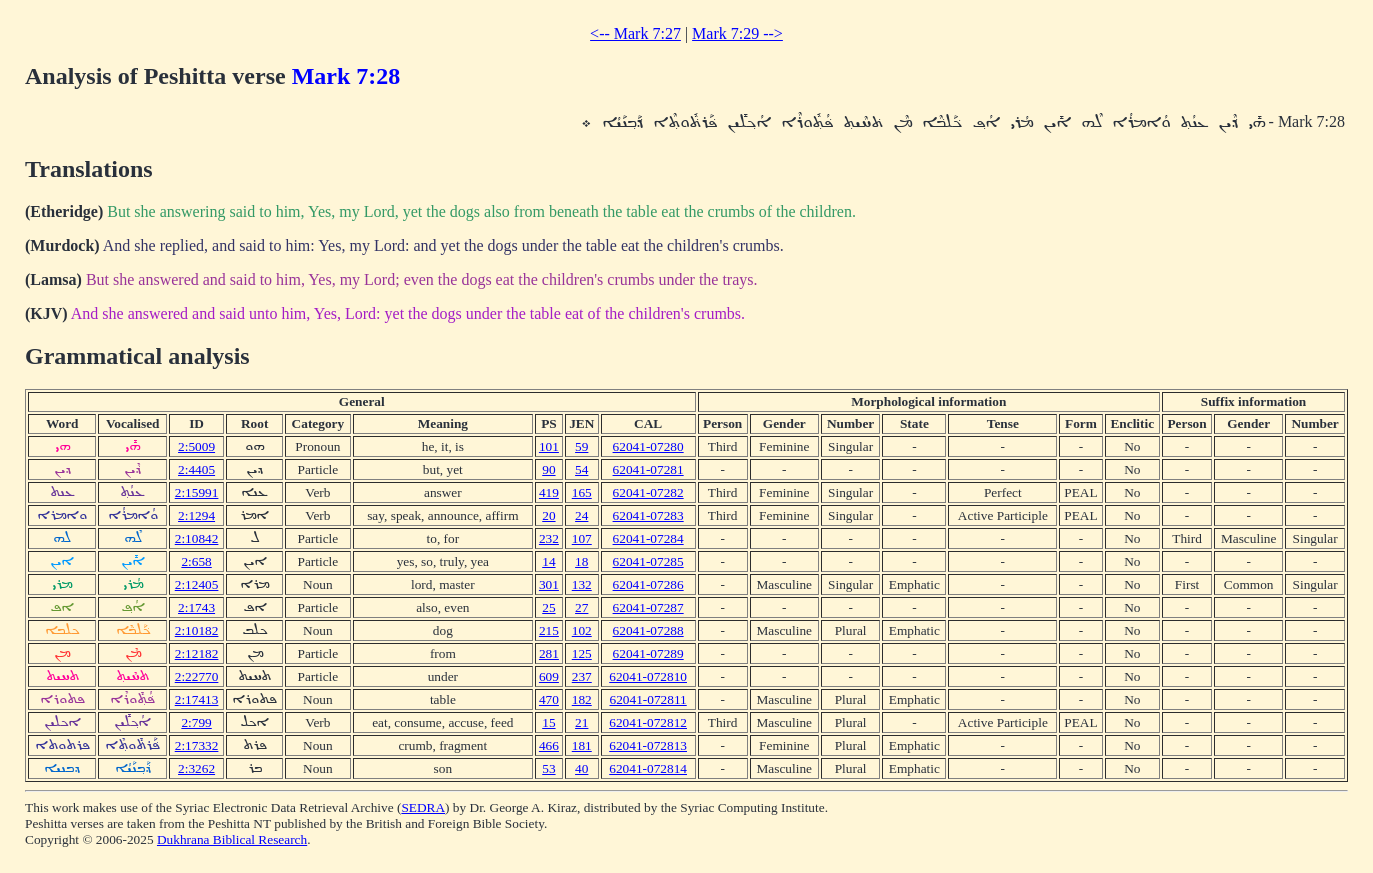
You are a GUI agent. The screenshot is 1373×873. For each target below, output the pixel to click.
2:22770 (197, 676)
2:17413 (197, 699)
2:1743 (196, 607)
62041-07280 (648, 446)
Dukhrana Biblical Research (232, 839)
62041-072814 (648, 768)
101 (549, 446)
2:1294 (196, 515)
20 (548, 515)
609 (549, 676)
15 (548, 722)
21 (581, 722)
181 (582, 745)
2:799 (196, 722)
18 (581, 561)
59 (581, 446)
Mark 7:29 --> (737, 33)
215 (549, 630)
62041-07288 (648, 630)
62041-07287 (648, 607)
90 (548, 469)
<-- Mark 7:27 (635, 33)
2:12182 (197, 653)
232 (549, 538)
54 (581, 469)
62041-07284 (648, 538)
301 (549, 584)
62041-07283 (648, 515)
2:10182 (197, 630)
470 (549, 699)
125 (582, 653)
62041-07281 (648, 469)
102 (582, 630)
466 (549, 745)
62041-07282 (648, 492)
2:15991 (197, 492)
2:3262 (196, 768)
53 (548, 768)
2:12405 (197, 584)
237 (582, 676)
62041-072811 (647, 699)
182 (582, 699)
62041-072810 (648, 676)
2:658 (196, 561)
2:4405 (196, 469)
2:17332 (197, 745)
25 (548, 607)
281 (549, 653)
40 (581, 768)
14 (548, 561)
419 (549, 492)
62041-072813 (648, 745)
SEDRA (423, 807)
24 (581, 515)
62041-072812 (648, 722)
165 (582, 492)
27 (581, 607)
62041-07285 (648, 561)
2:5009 (196, 446)
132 (582, 584)
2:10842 (197, 538)
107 (582, 538)
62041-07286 (648, 584)
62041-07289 (648, 653)
